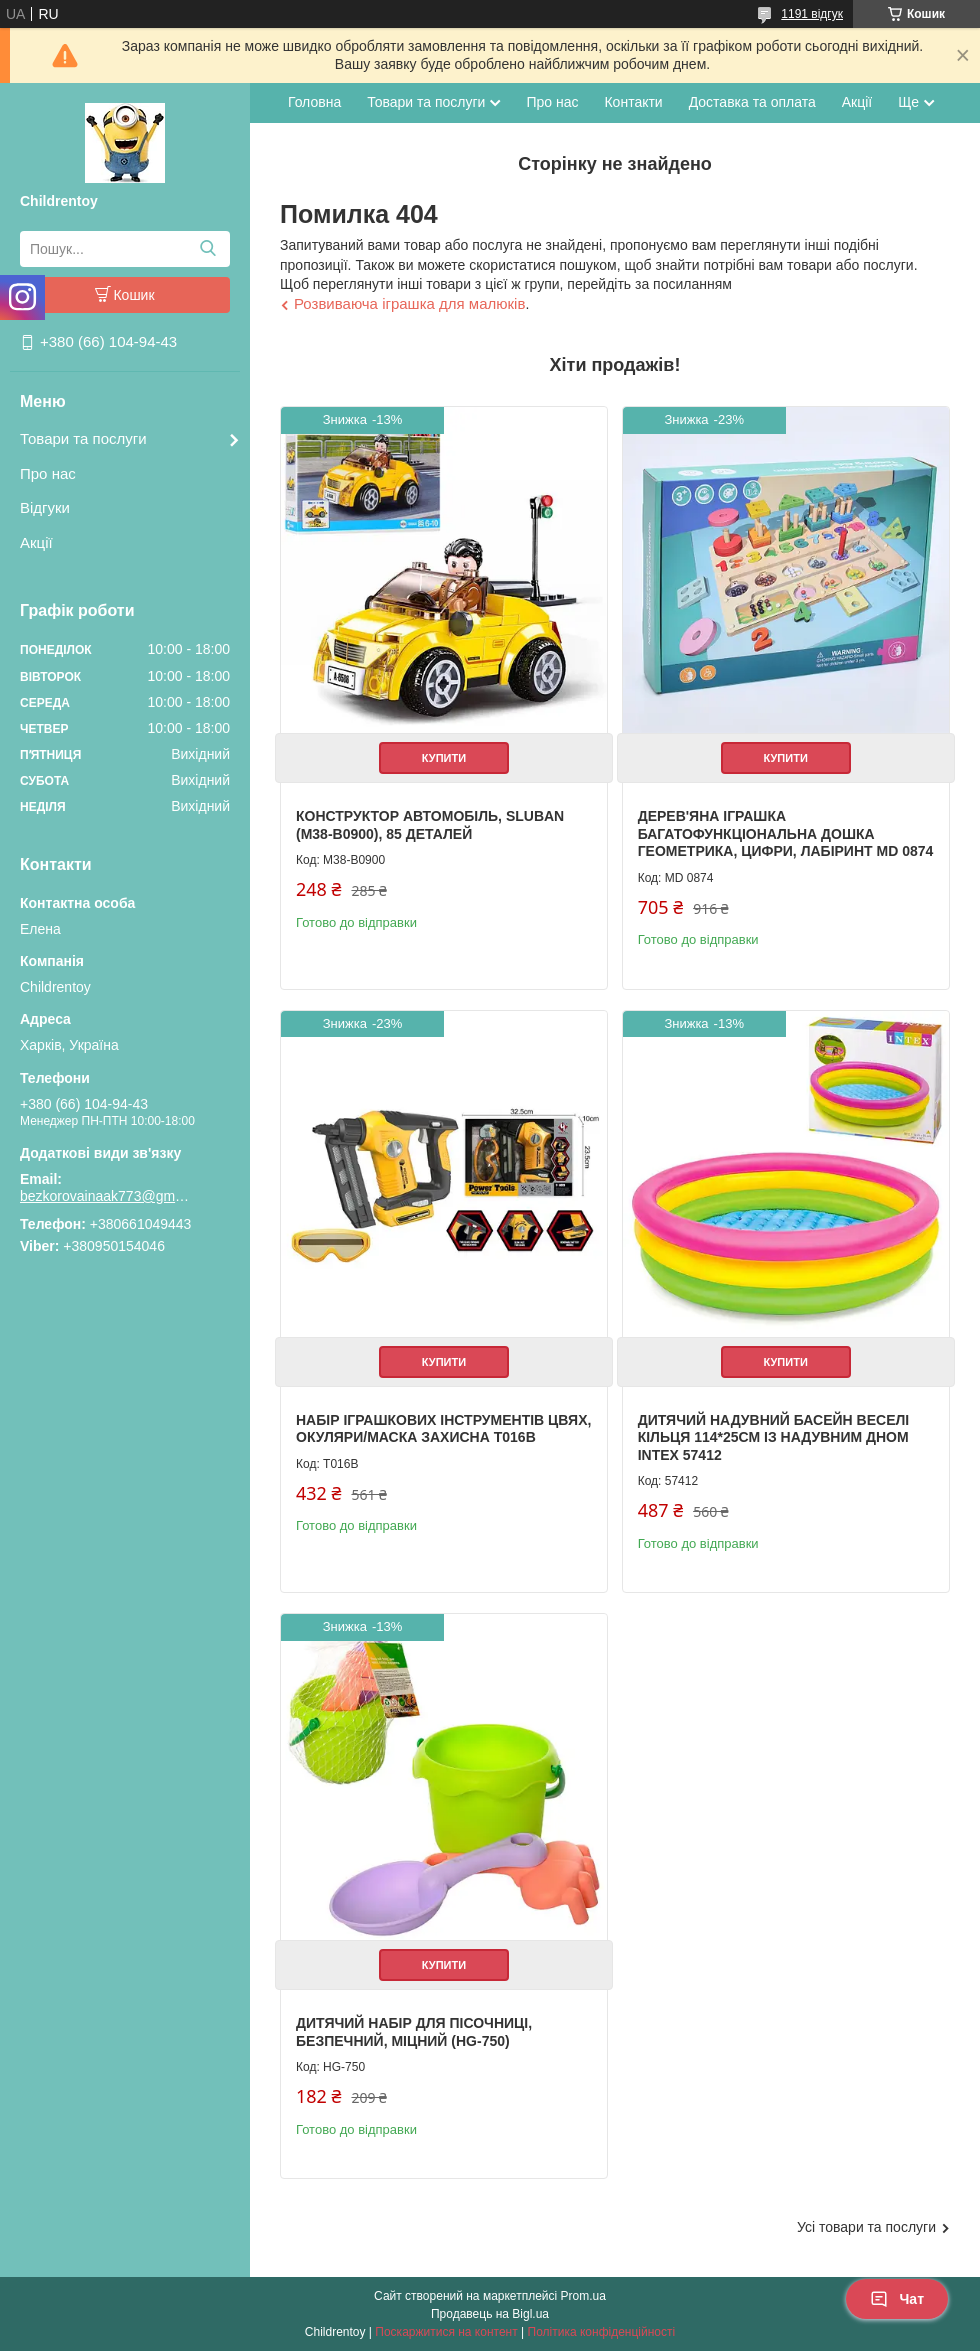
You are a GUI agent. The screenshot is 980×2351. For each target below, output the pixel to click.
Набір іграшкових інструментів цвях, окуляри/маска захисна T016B (443, 1429)
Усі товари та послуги (866, 2227)
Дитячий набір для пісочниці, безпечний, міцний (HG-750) (414, 2032)
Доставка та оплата (752, 102)
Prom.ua (583, 2296)
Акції (36, 542)
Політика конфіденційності (602, 2332)
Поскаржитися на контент (446, 2332)
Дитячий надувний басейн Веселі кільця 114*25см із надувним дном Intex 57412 (774, 1437)
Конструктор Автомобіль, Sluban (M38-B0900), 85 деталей (430, 825)
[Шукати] (207, 249)
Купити (444, 758)
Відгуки (45, 507)
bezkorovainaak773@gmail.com (105, 1196)
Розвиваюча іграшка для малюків (409, 303)
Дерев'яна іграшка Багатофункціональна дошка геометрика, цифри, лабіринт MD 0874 (786, 833)
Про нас (48, 473)
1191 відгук (812, 14)
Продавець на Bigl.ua (490, 2314)
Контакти (633, 102)
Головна (314, 102)
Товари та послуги (83, 438)
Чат (897, 2299)
